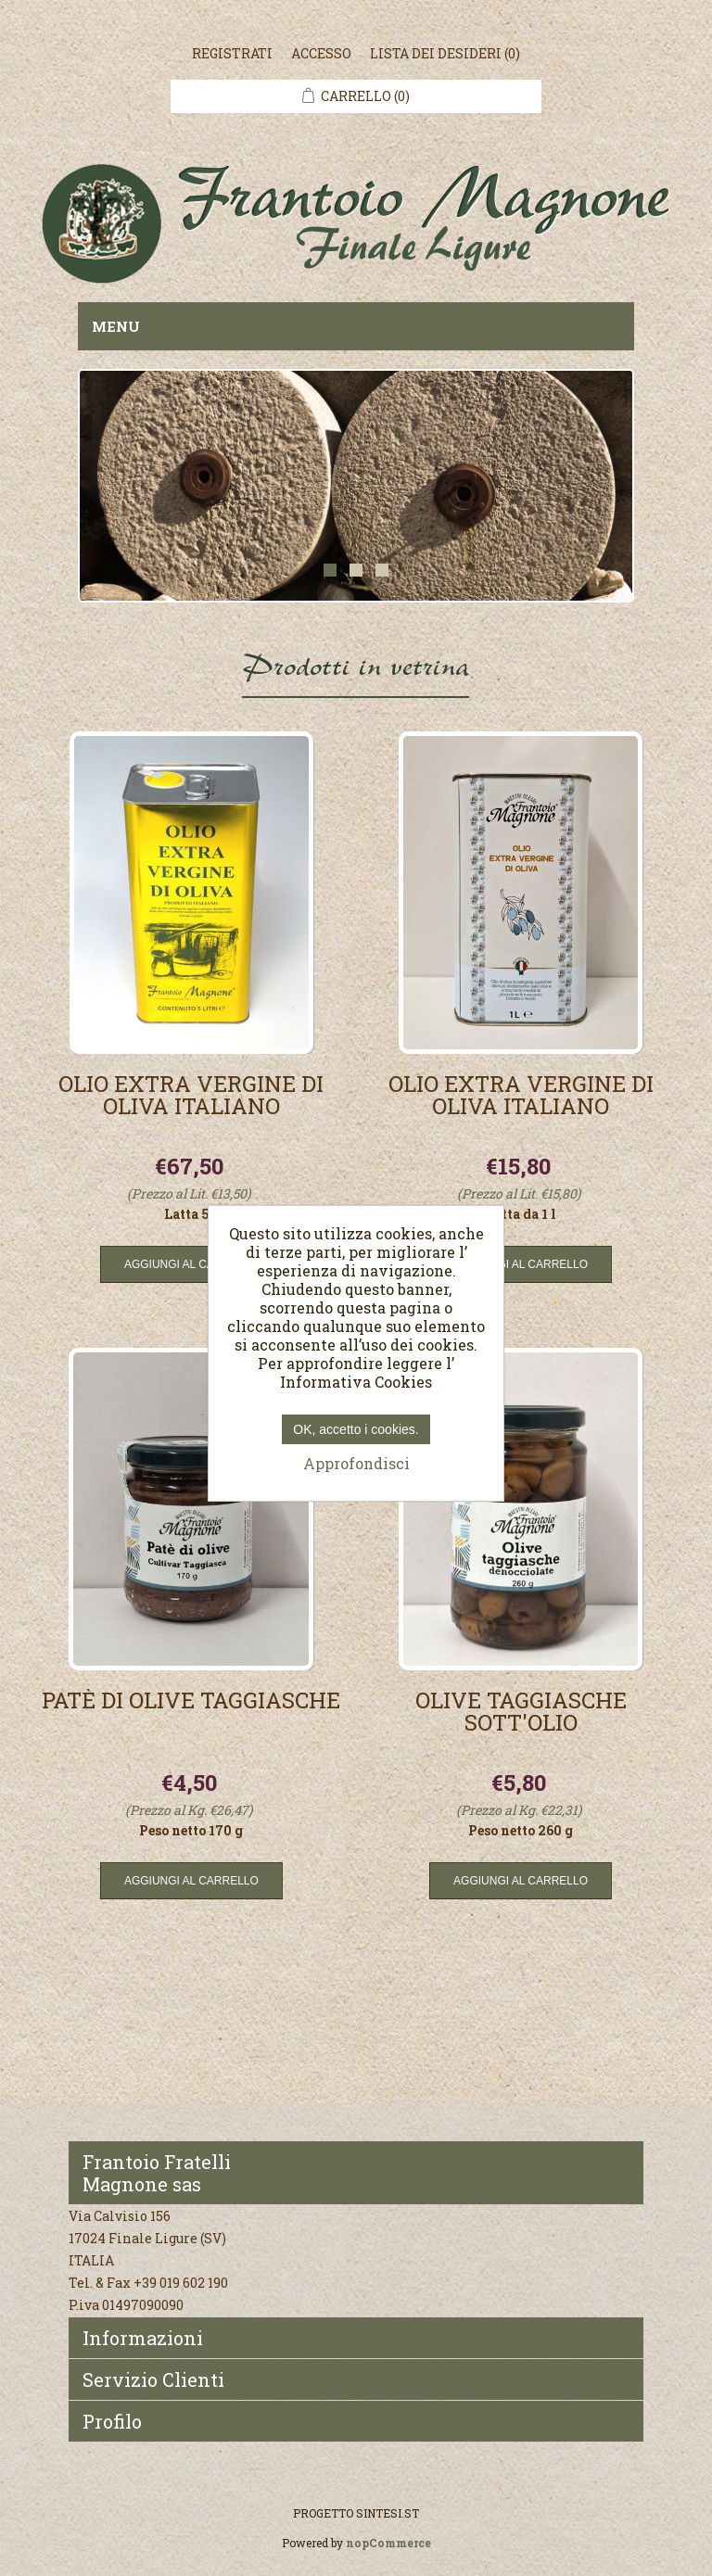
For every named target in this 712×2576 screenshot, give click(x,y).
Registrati (232, 53)
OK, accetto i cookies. (355, 1429)
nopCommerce (388, 2542)
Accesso (321, 53)
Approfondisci (356, 1463)
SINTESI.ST (387, 2513)
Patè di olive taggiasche (191, 1702)
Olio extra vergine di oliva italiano (191, 1096)
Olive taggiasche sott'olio (521, 1713)
